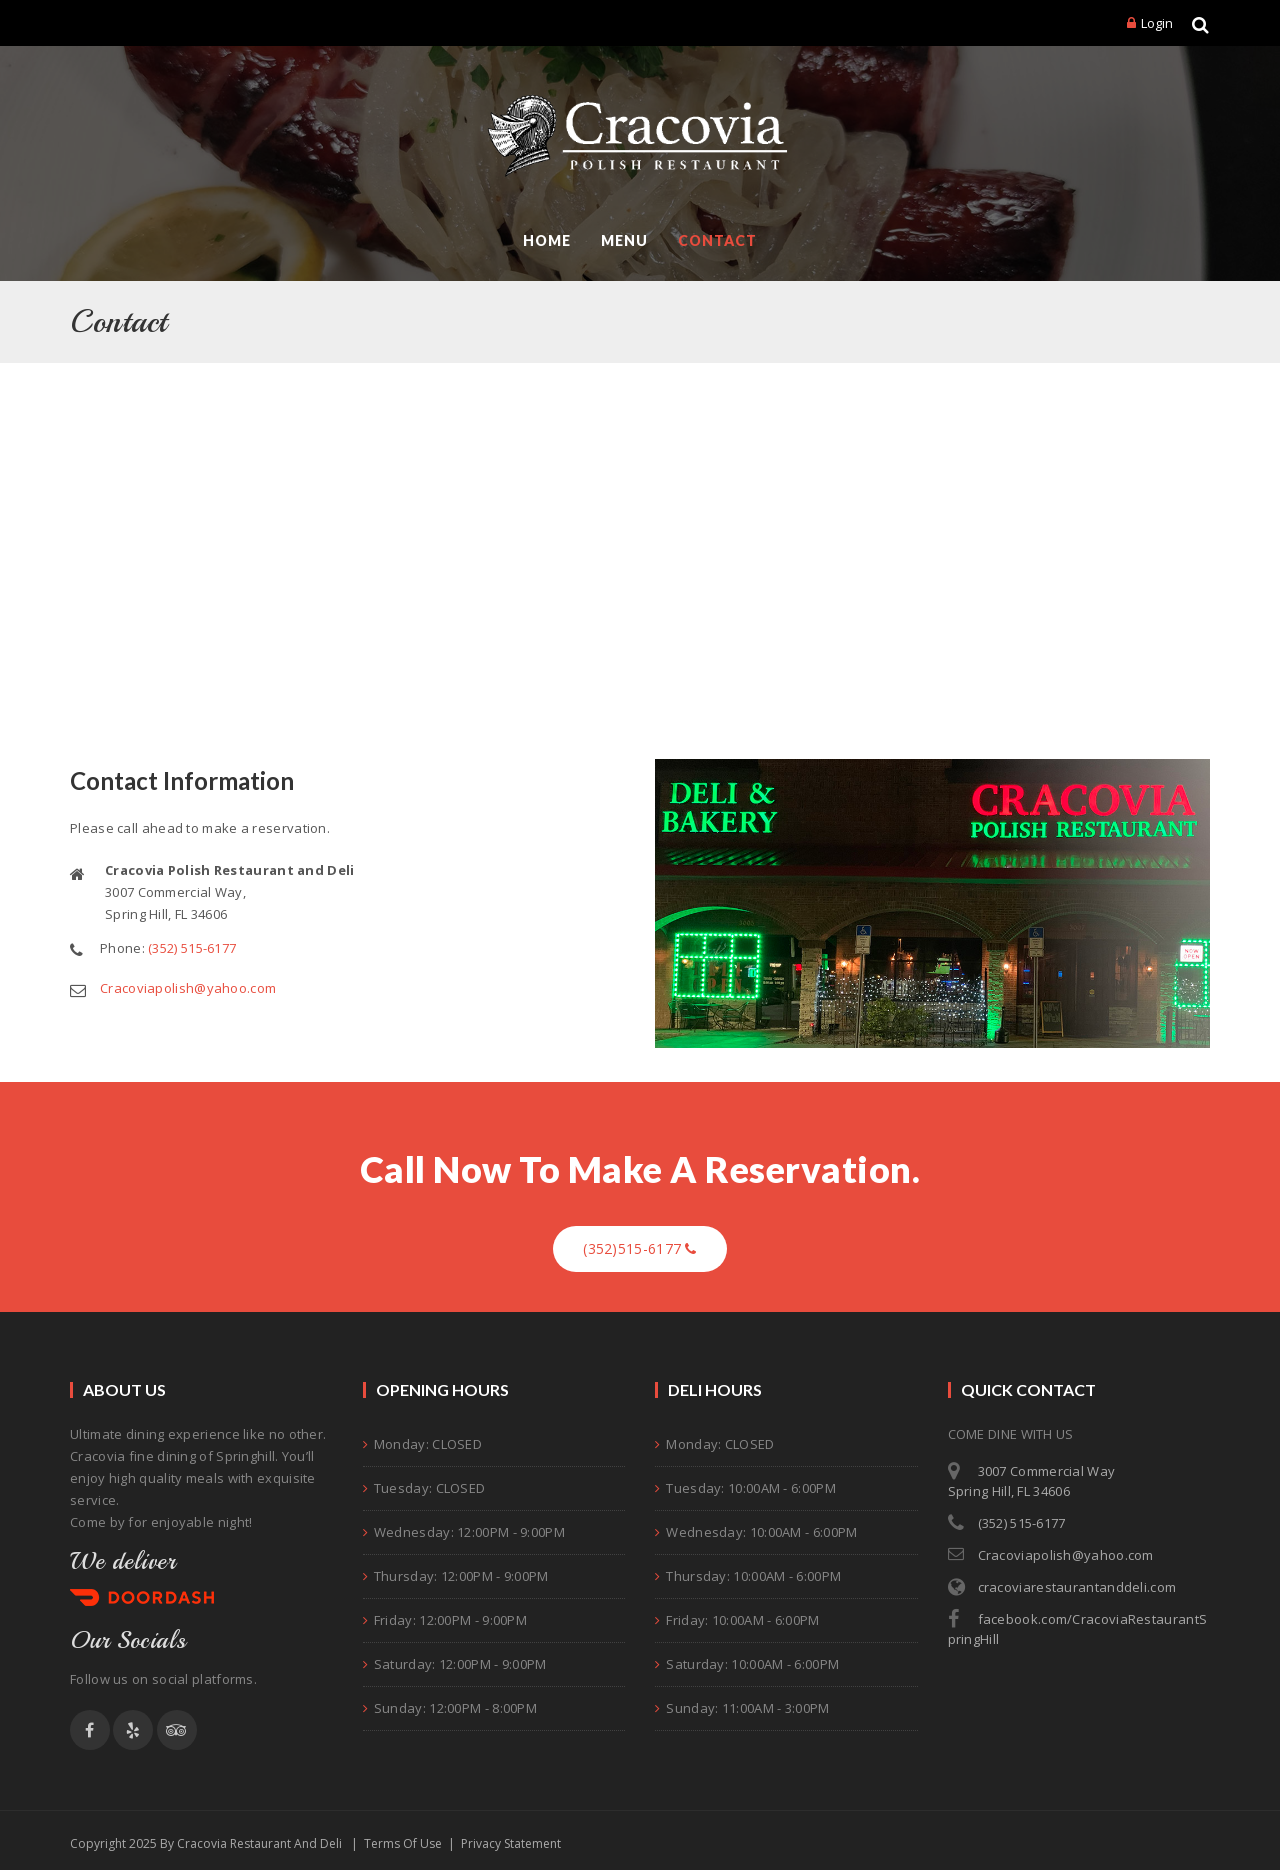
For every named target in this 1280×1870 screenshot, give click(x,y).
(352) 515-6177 (192, 949)
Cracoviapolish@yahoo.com (188, 989)
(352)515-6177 (640, 1248)
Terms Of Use (403, 1843)
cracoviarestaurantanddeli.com (1077, 1587)
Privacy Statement (511, 1843)
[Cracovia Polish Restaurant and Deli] (640, 136)
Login (1157, 23)
